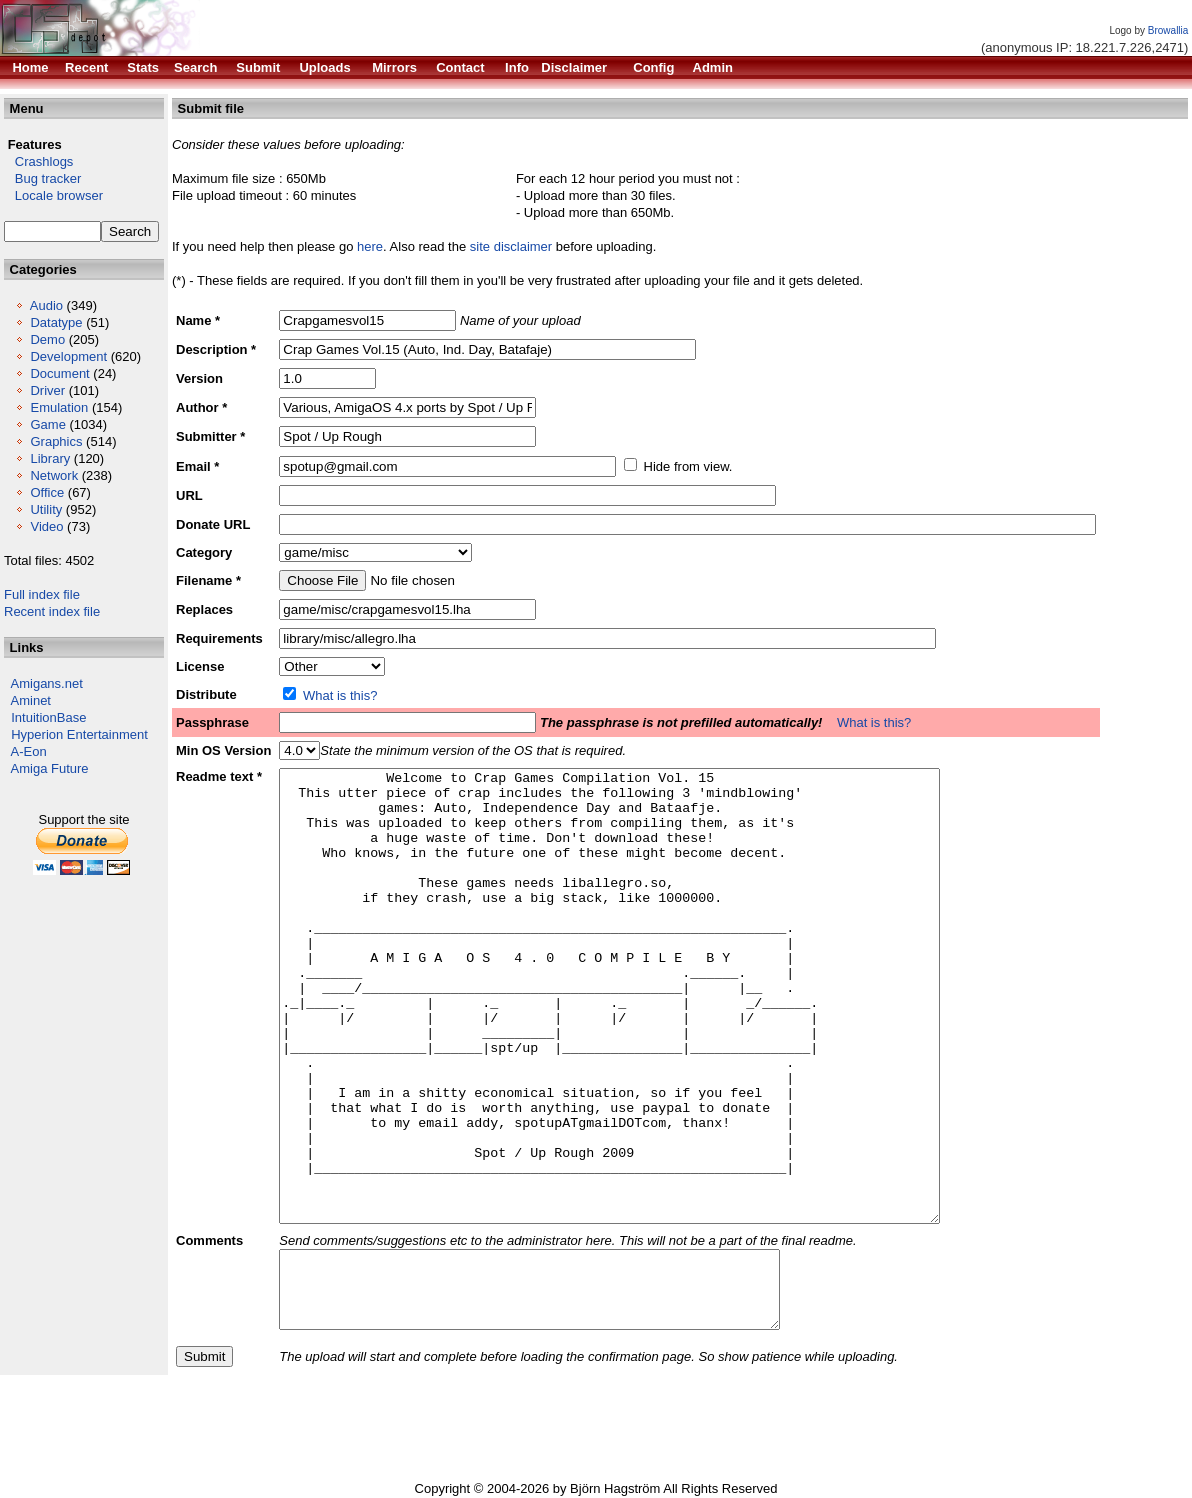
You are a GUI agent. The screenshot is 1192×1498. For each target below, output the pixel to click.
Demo (47, 339)
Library (50, 458)
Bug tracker (42, 178)
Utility (46, 509)
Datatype (56, 322)
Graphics (56, 441)
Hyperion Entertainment (79, 734)
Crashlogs (38, 161)
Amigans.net (47, 683)
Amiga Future (50, 768)
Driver (47, 390)
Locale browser (53, 195)
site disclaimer (511, 246)
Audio (46, 305)
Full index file (42, 594)
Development (68, 356)
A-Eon (29, 751)
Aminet (31, 700)
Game (47, 424)
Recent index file (52, 611)
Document (59, 373)
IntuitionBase (48, 717)
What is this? (340, 695)
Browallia (1168, 30)
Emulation (59, 407)
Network (54, 475)
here (370, 246)
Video (46, 526)
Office (47, 492)
